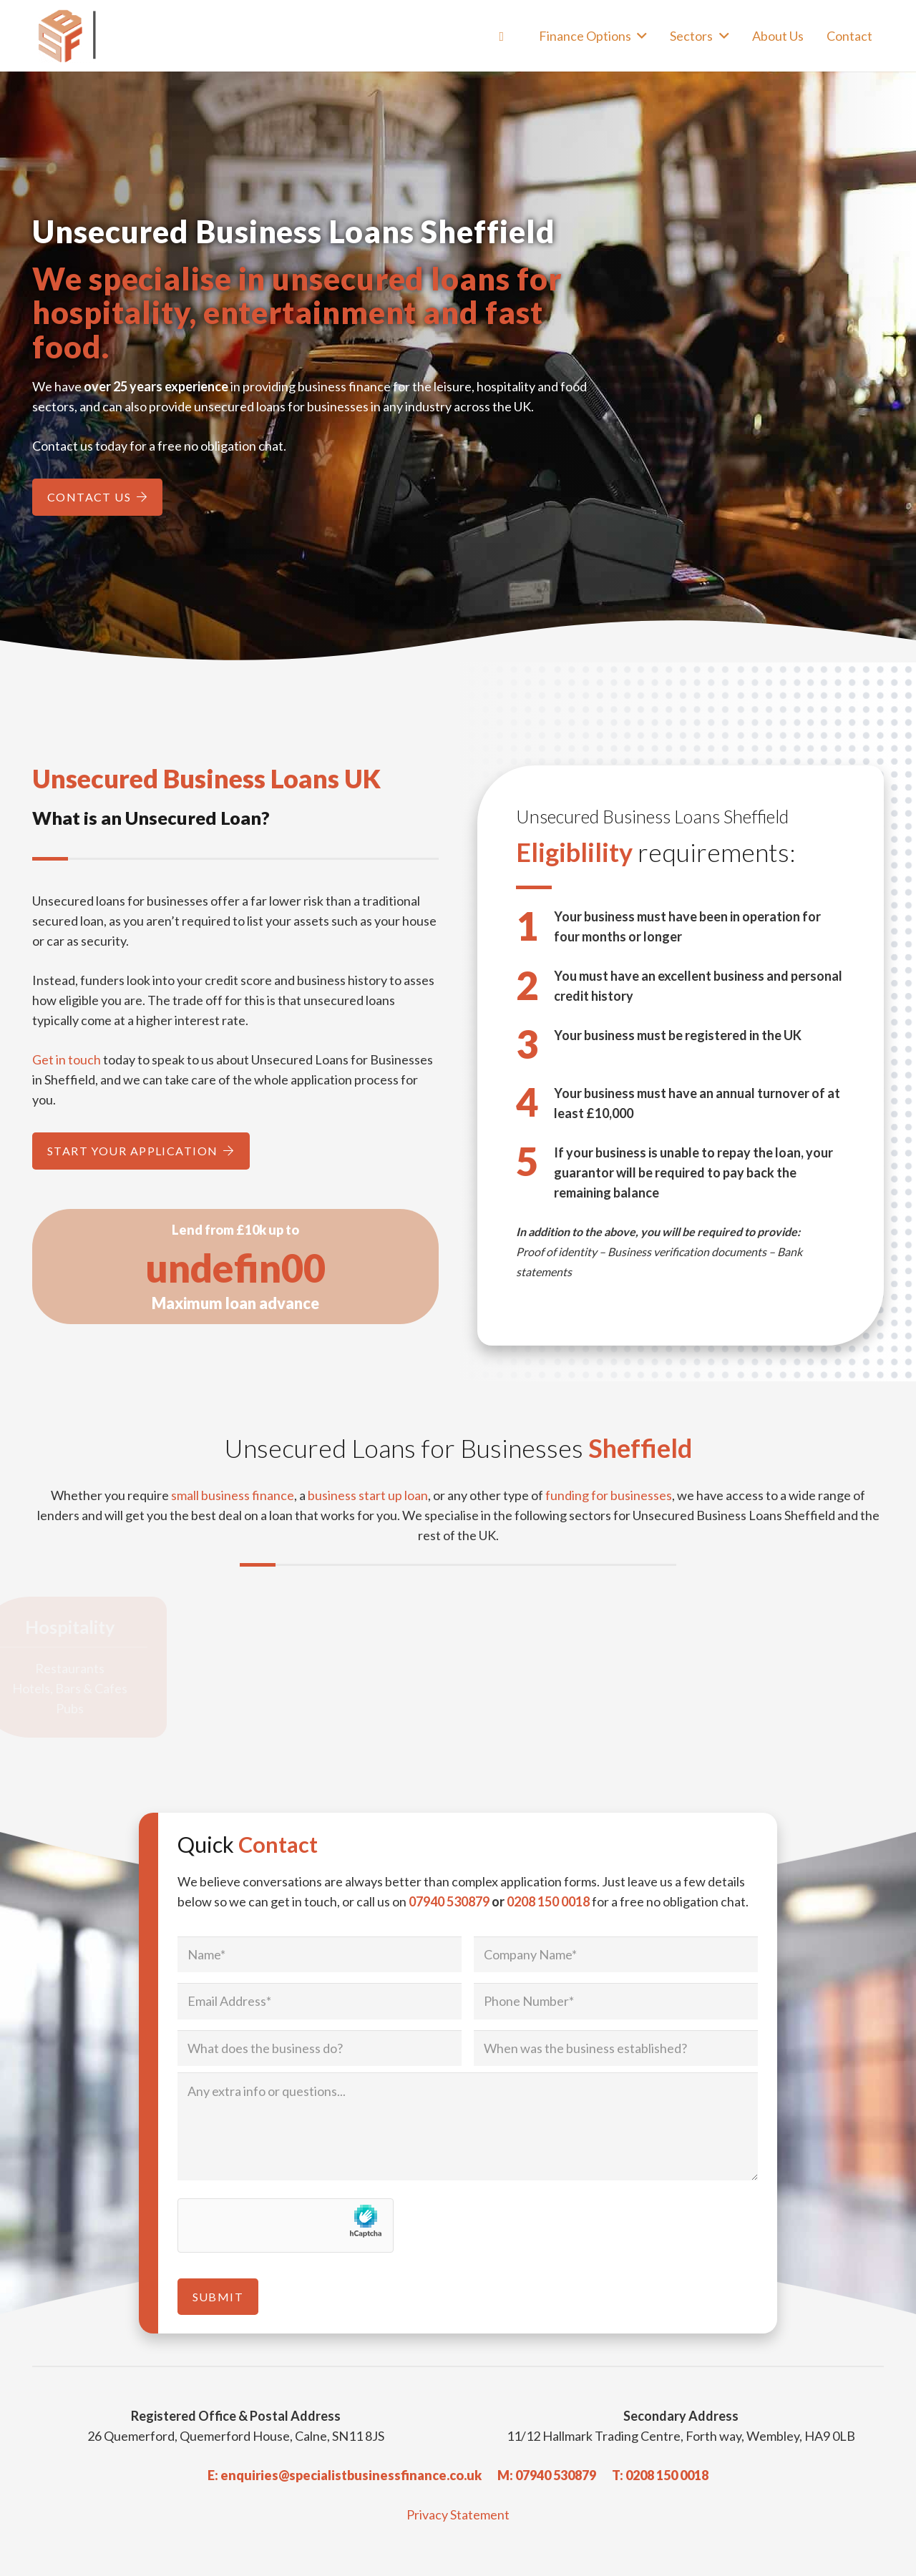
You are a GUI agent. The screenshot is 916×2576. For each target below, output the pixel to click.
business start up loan (368, 1495)
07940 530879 (449, 1901)
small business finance (232, 1495)
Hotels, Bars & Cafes (84, 1688)
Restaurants (84, 1668)
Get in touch (66, 1059)
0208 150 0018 (548, 1901)
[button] (639, 36)
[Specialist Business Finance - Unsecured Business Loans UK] (122, 36)
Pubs (84, 1708)
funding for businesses (608, 1495)
